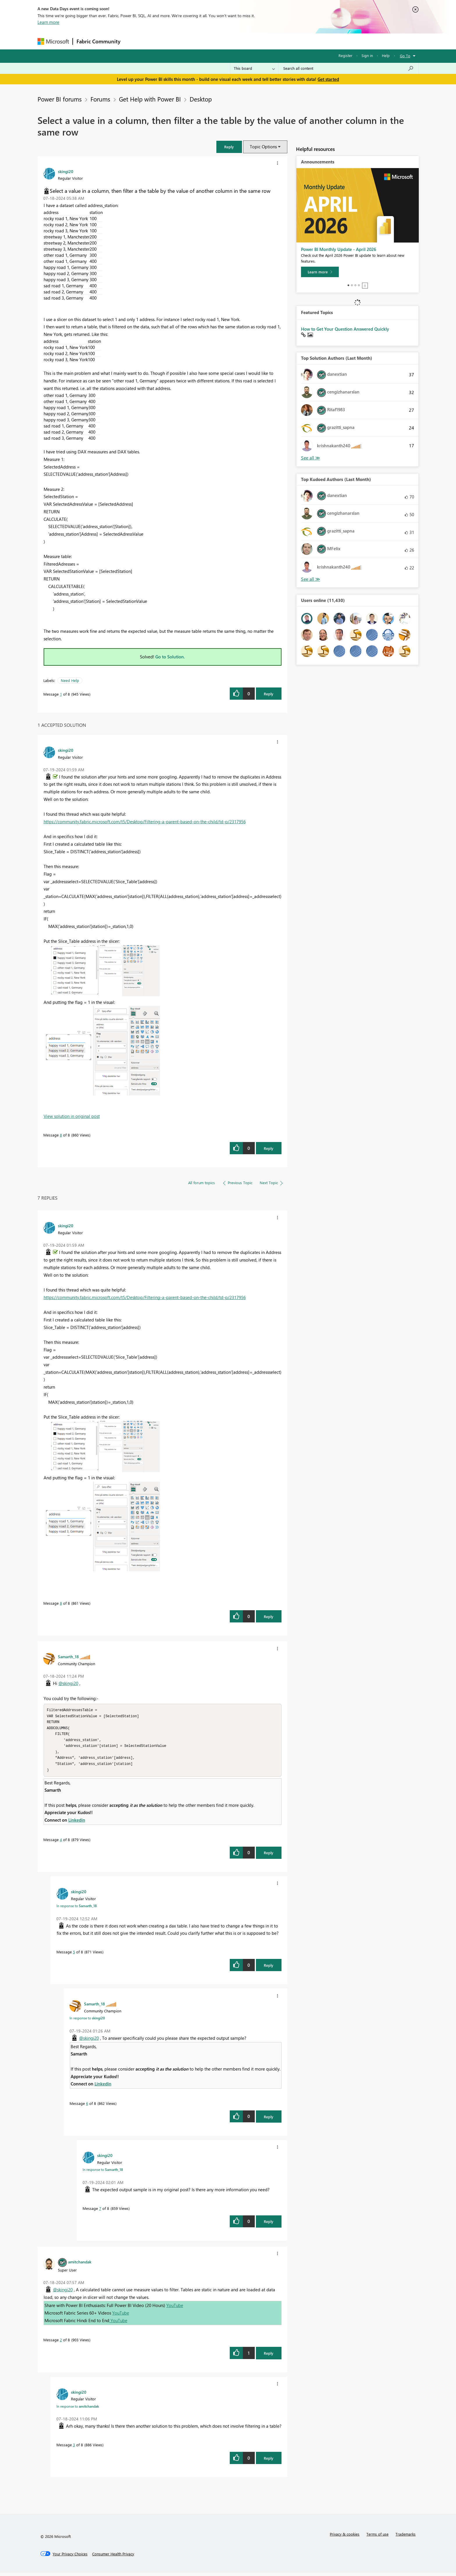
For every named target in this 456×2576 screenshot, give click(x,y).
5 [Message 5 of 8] (74, 1955)
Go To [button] (405, 55)
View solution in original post (72, 1116)
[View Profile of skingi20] (65, 171)
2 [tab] (352, 285)
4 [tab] (359, 285)
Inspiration (159, 41)
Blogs (235, 41)
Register (345, 55)
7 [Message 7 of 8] (100, 2211)
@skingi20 (68, 1683)
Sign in (367, 55)
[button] (229, 147)
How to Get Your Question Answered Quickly (345, 329)
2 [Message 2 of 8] (61, 2342)
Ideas (183, 41)
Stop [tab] (365, 285)
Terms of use (377, 2537)
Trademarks (406, 2537)
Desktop (201, 99)
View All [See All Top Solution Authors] (310, 458)
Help (386, 55)
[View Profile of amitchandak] (79, 2265)
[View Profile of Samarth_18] (68, 1656)
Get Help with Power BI (150, 99)
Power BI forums (60, 99)
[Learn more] (320, 272)
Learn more (48, 22)
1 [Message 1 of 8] (61, 694)
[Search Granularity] (254, 68)
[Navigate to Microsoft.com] (53, 41)
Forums (133, 41)
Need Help (70, 680)
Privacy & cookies (344, 2537)
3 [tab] (355, 285)
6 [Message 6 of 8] (87, 2106)
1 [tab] (348, 285)
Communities (209, 41)
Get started (328, 79)
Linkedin (76, 1823)
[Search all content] (348, 68)
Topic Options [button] (263, 146)
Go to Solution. (170, 657)
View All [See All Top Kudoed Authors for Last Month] (310, 579)
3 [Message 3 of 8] (74, 2447)
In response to (76, 1909)
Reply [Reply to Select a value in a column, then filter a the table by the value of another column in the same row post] (268, 693)
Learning (257, 41)
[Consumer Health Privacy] (113, 2557)
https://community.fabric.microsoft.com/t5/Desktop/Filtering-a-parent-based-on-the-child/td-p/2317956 (145, 821)
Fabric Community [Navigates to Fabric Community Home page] (98, 41)
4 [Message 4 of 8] (61, 1842)
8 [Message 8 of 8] (61, 1134)
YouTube (174, 2308)
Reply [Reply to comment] (268, 1148)
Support (282, 41)
